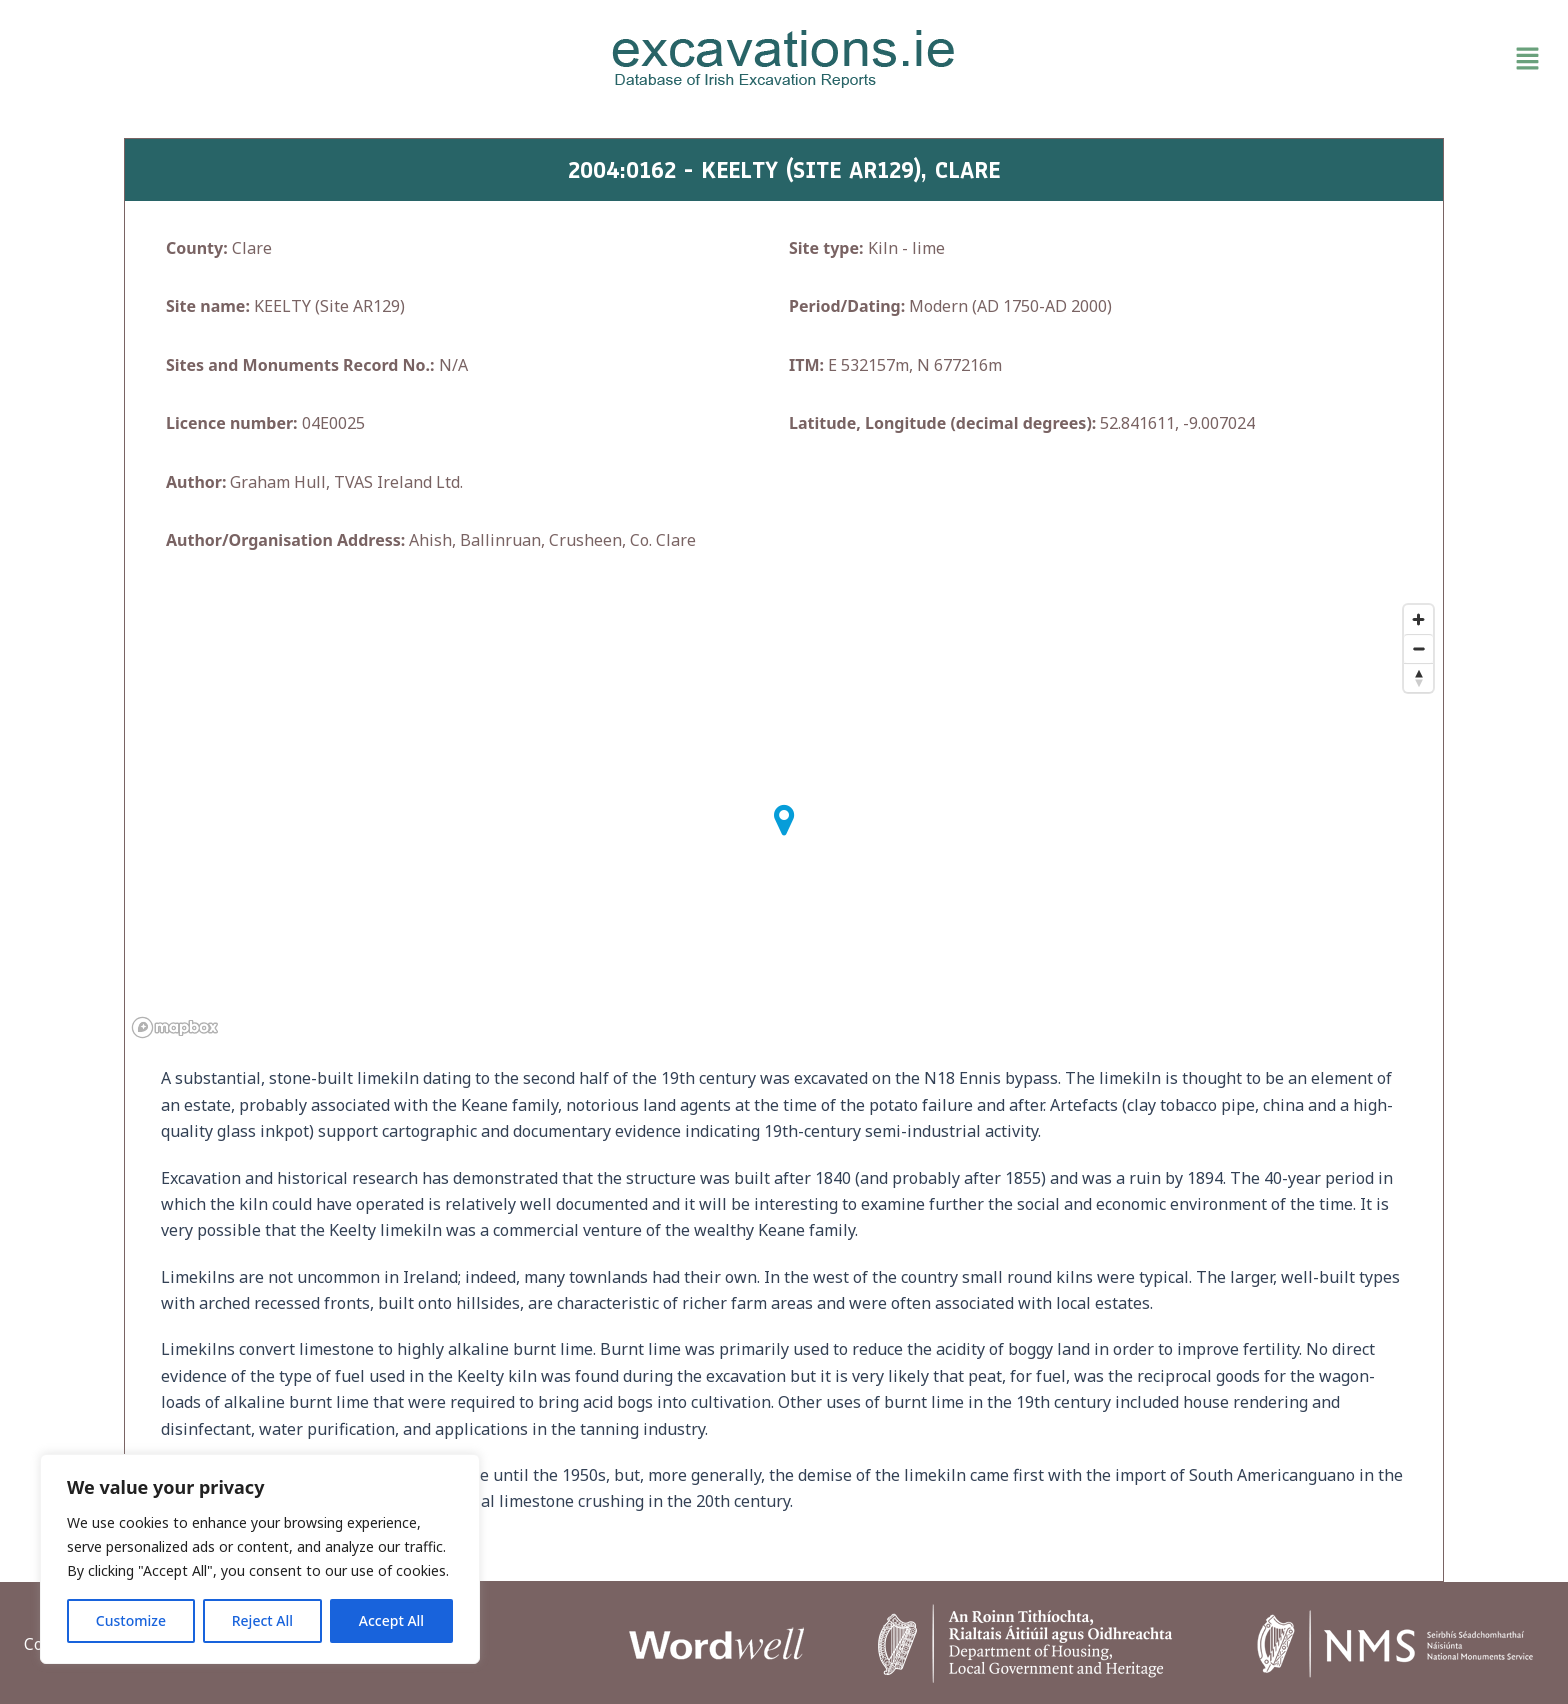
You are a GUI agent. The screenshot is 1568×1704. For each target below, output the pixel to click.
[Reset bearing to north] (1418, 677)
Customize (131, 1620)
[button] (1300, 59)
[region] (260, 1559)
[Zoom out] (1418, 648)
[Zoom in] (1418, 619)
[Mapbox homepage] (175, 1027)
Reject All (262, 1620)
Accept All (391, 1620)
